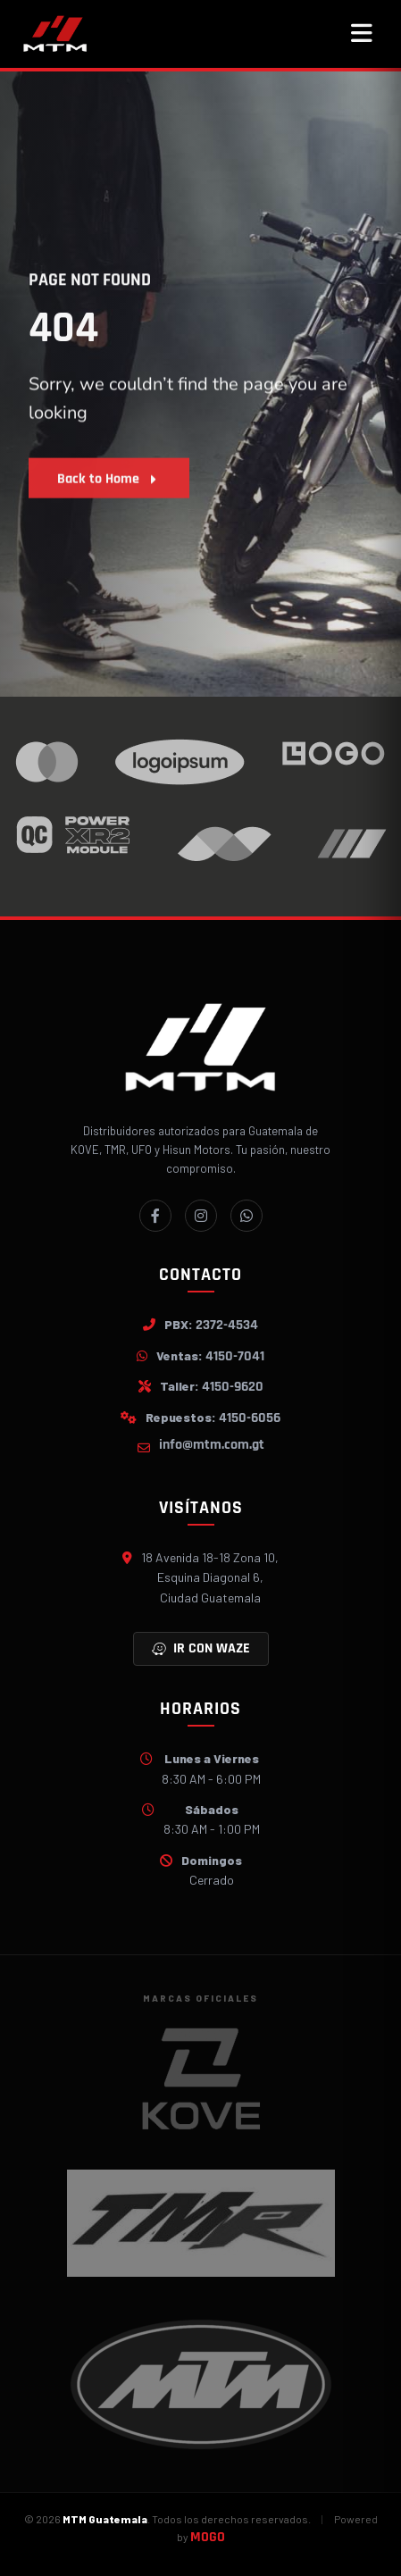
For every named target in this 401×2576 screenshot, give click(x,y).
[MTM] (55, 34)
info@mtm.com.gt (211, 1445)
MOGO (207, 2537)
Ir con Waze (201, 1648)
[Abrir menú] (362, 33)
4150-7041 (234, 1356)
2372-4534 (227, 1325)
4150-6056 (249, 1418)
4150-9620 (232, 1386)
